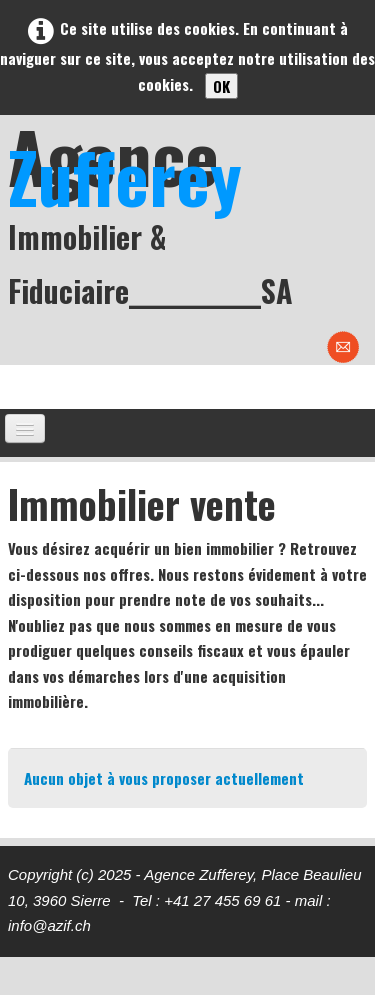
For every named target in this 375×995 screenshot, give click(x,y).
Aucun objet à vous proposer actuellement (164, 778)
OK (221, 86)
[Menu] (25, 428)
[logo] (191, 216)
